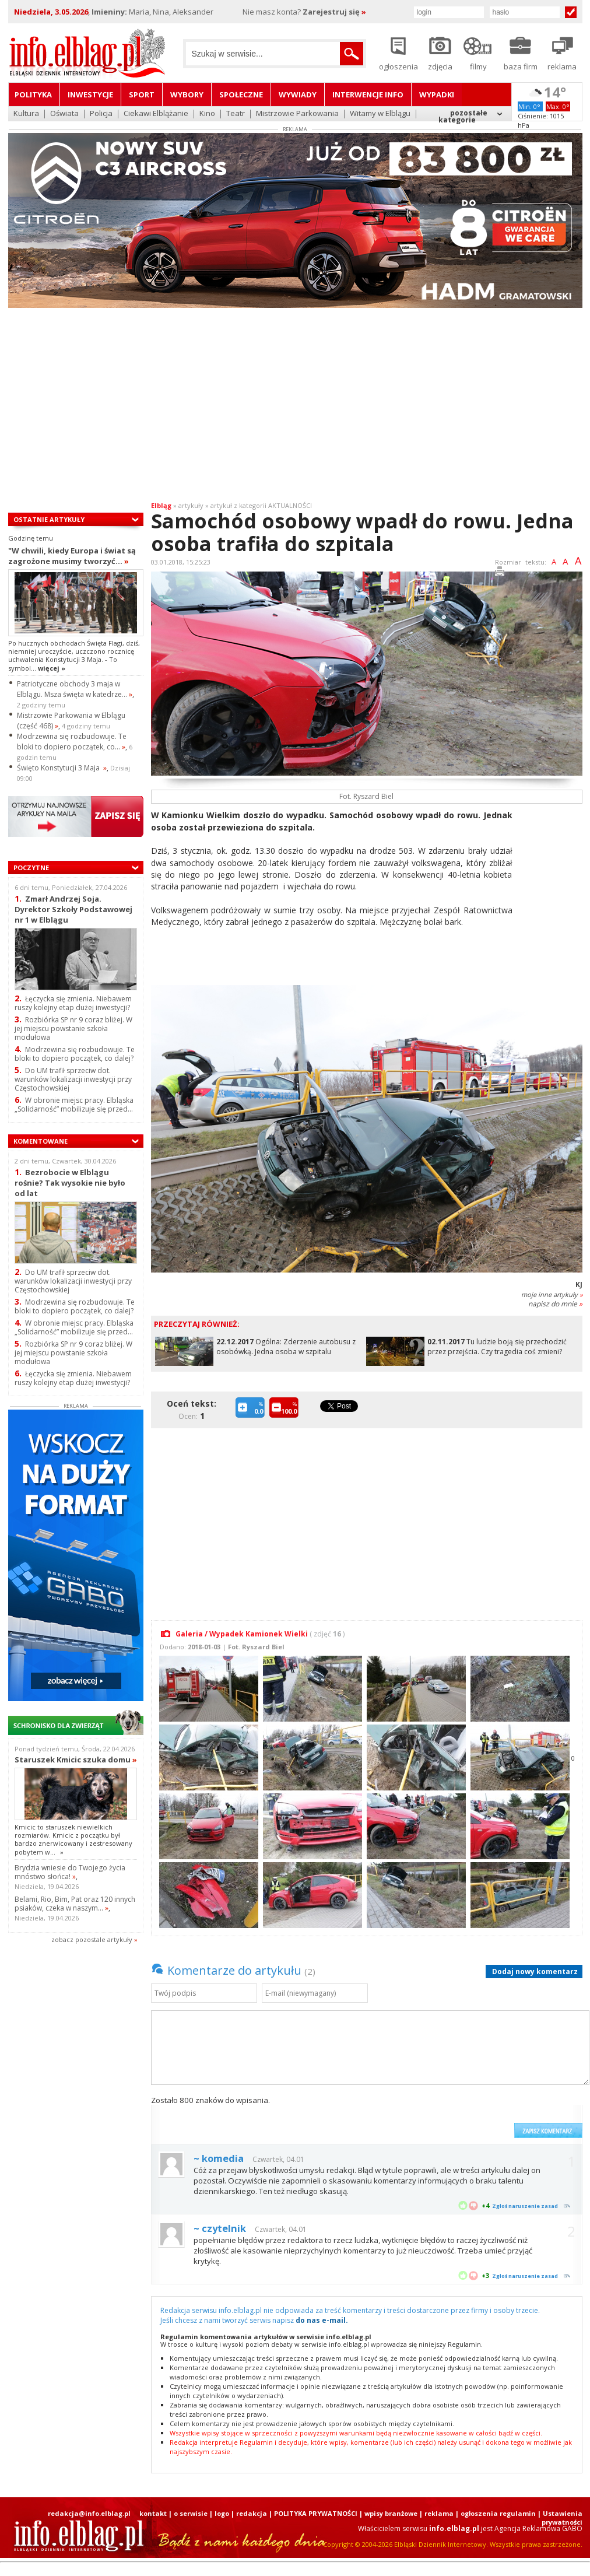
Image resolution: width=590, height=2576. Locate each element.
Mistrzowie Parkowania (297, 114)
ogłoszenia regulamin (498, 2513)
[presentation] (419, 2116)
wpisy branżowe (390, 2513)
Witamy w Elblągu (380, 114)
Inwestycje (90, 94)
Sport (141, 94)
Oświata (64, 114)
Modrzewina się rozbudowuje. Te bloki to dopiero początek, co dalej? (75, 1054)
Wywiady (298, 94)
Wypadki (436, 94)
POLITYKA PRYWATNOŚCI (315, 2513)
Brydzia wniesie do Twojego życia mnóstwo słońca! (70, 1872)
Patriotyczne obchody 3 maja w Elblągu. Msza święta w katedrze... (74, 689)
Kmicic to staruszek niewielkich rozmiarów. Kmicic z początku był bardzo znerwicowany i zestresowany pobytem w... (73, 1839)
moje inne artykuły (551, 1294)
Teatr (235, 114)
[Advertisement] (295, 407)
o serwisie (191, 2513)
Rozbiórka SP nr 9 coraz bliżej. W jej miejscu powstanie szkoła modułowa (73, 1028)
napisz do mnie (555, 1304)
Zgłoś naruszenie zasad (525, 2206)
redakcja (251, 2513)
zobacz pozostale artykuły (91, 1939)
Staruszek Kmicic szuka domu (76, 1759)
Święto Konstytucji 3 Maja (62, 768)
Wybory (186, 94)
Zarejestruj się (334, 11)
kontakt (153, 2513)
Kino (207, 114)
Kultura (26, 114)
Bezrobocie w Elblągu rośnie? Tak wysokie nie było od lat (70, 1182)
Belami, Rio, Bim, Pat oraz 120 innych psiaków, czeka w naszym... (75, 1903)
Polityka (33, 94)
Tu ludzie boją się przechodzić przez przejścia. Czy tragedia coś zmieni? (497, 1347)
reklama (439, 2513)
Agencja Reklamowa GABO (538, 2528)
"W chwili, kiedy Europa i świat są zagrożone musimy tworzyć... (72, 555)
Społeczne (241, 94)
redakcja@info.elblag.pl (89, 2513)
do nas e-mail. (322, 2320)
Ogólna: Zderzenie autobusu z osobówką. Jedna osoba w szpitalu (286, 1347)
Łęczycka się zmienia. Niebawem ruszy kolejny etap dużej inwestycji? (73, 1003)
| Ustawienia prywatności (560, 2517)
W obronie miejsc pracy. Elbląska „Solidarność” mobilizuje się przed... (74, 1104)
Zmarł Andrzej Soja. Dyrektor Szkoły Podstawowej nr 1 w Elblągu (73, 909)
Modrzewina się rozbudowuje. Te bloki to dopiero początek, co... (72, 741)
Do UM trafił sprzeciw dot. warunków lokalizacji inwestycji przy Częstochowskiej (73, 1079)
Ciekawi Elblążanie (156, 114)
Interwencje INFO (367, 94)
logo (222, 2513)
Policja (101, 114)
